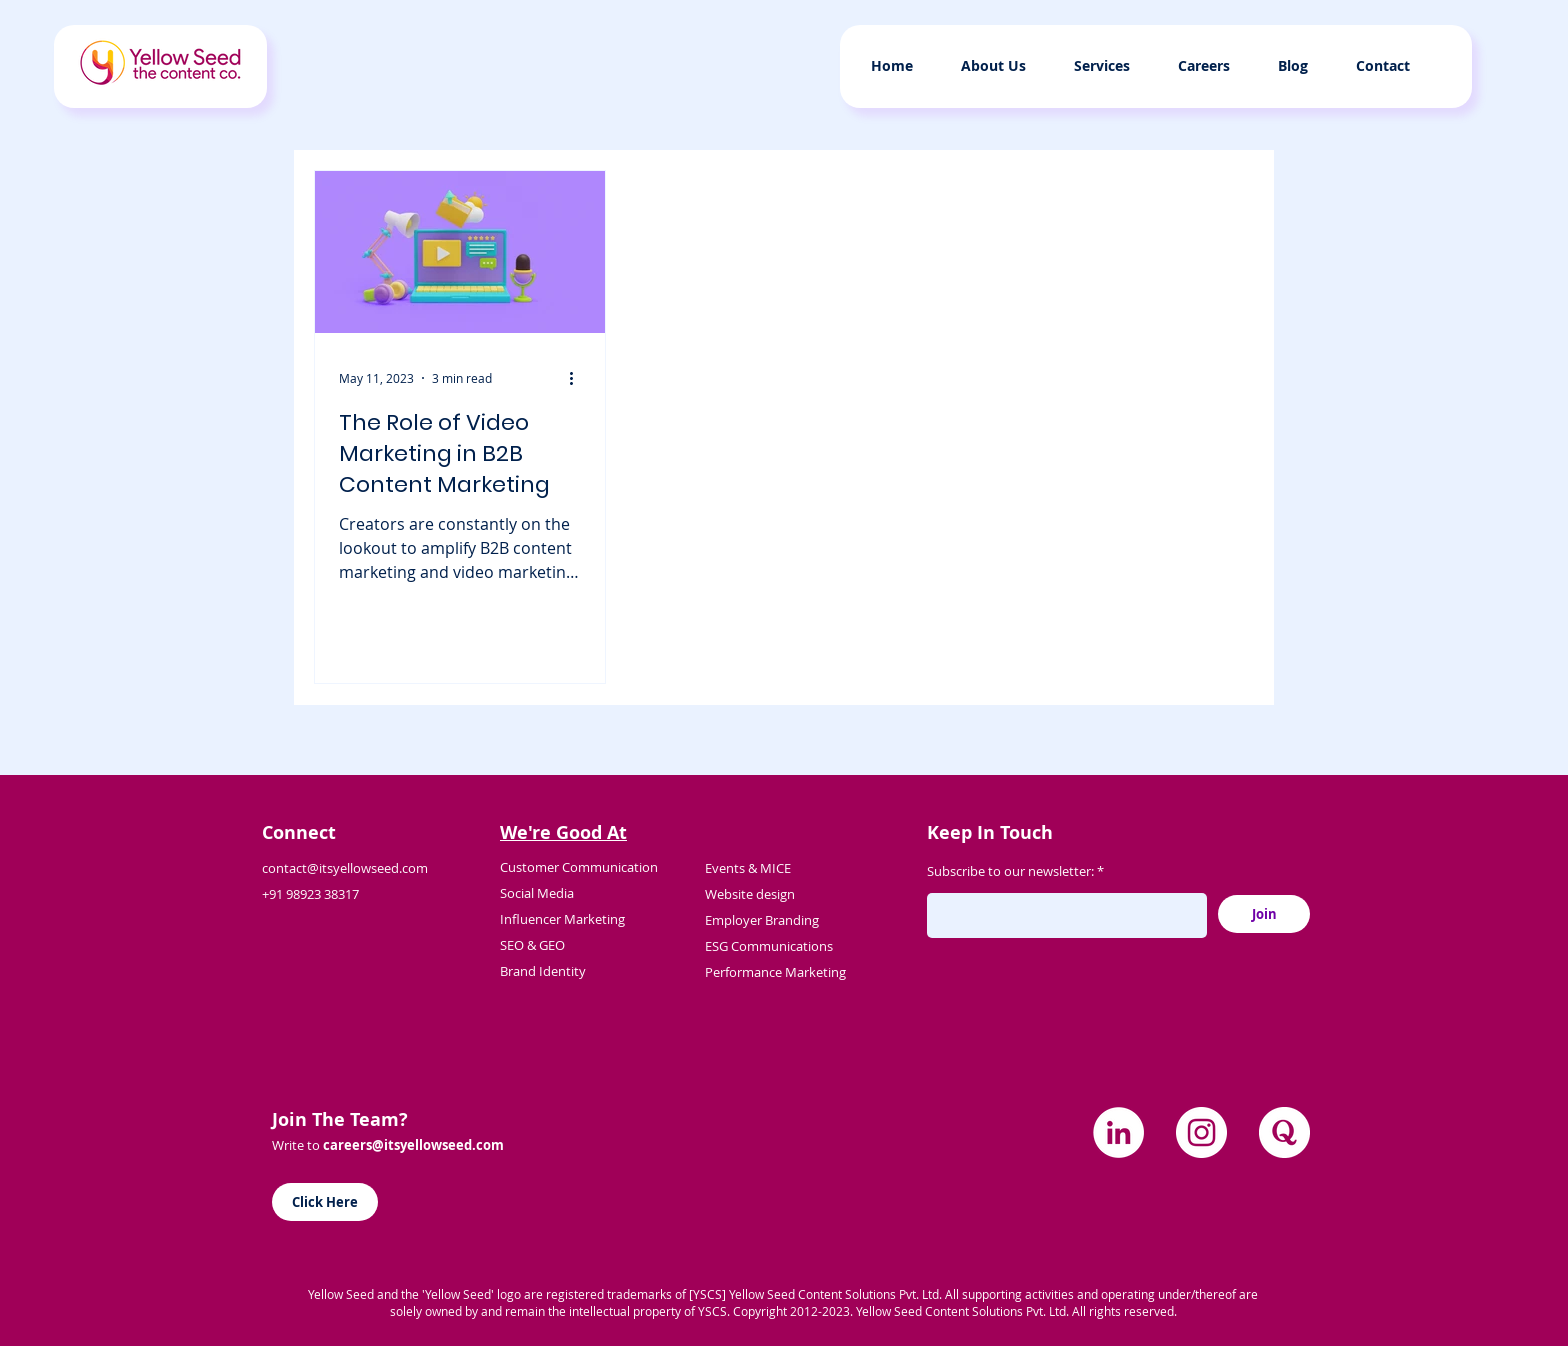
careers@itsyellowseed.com (413, 1145)
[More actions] (578, 378)
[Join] (1264, 914)
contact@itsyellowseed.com (345, 868)
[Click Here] (325, 1202)
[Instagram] (1201, 1132)
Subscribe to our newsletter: (1010, 871)
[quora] (1284, 1132)
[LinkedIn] (1118, 1132)
